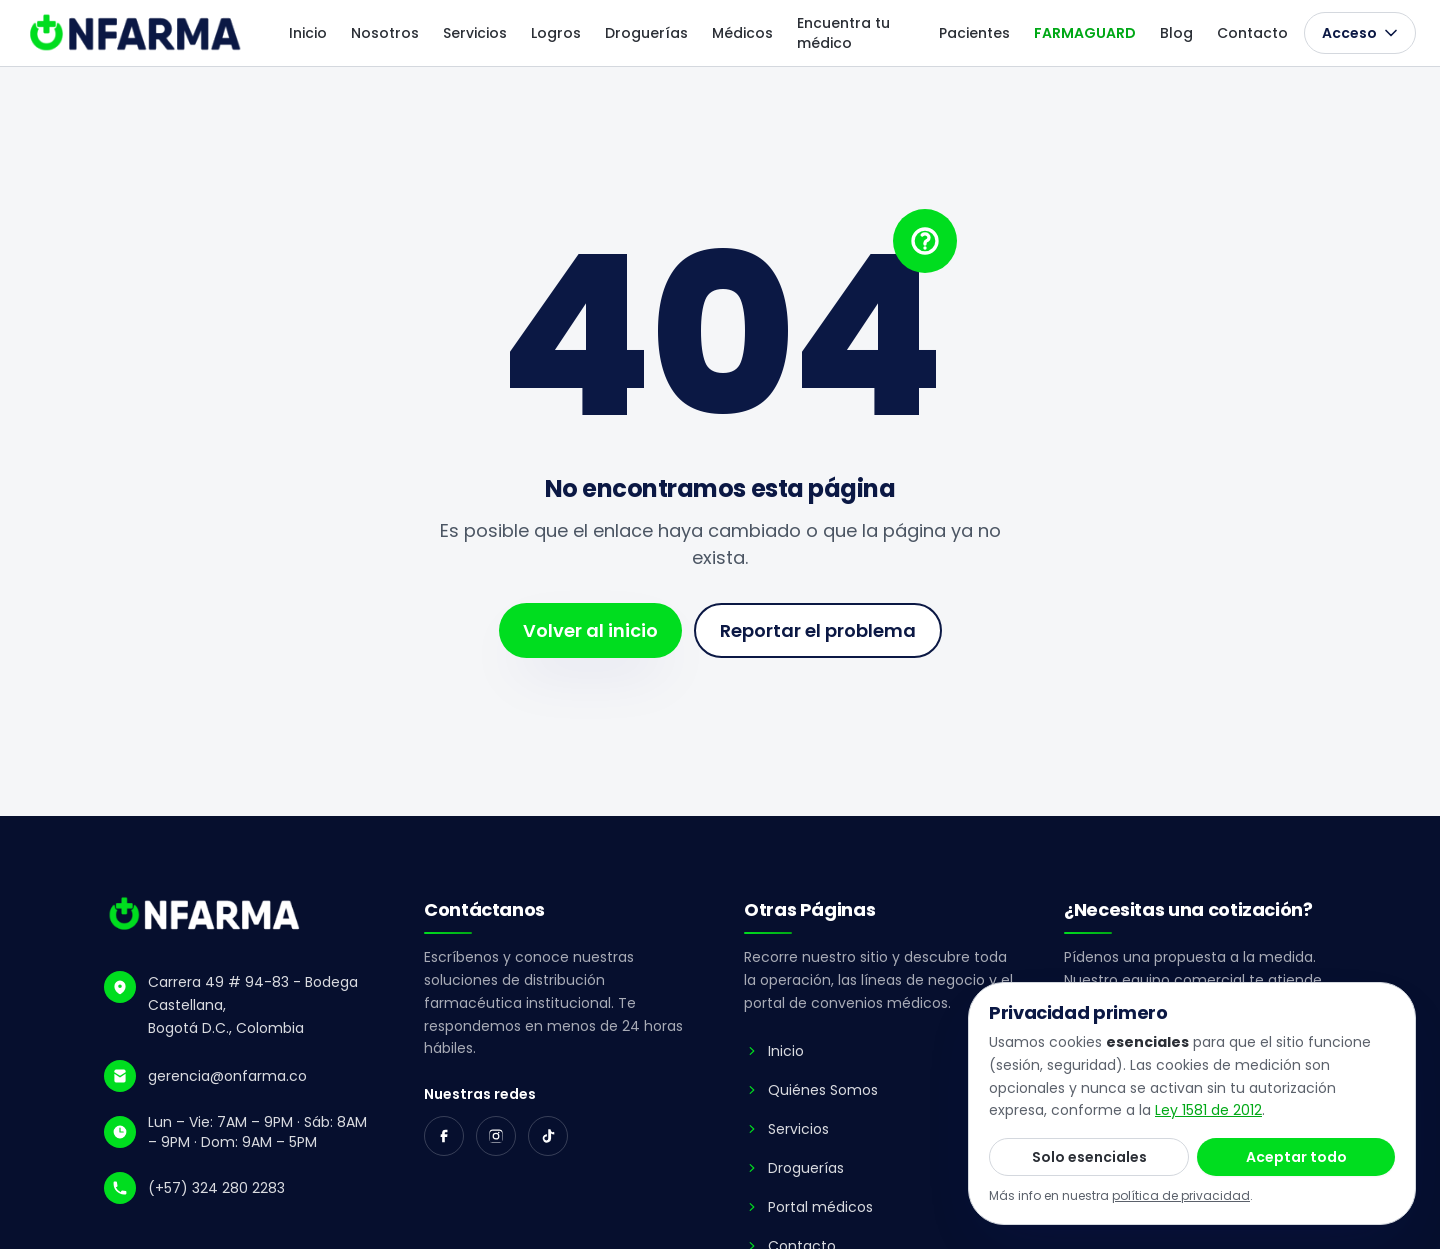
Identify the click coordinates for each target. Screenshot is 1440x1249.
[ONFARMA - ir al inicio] (136, 33)
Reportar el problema (818, 630)
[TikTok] (548, 1136)
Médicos (742, 33)
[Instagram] (496, 1136)
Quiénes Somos (811, 1090)
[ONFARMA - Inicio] (205, 914)
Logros (556, 33)
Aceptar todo (1296, 1157)
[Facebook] (444, 1136)
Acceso (1360, 33)
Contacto (1252, 33)
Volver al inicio (590, 630)
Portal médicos (808, 1207)
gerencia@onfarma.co (227, 1076)
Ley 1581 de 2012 (1208, 1110)
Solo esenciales (1089, 1157)
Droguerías (646, 33)
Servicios (475, 33)
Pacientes (974, 33)
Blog (1176, 33)
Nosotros (385, 33)
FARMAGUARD (1085, 33)
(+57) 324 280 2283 (216, 1188)
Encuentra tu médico (843, 33)
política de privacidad (1181, 1195)
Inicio (308, 33)
